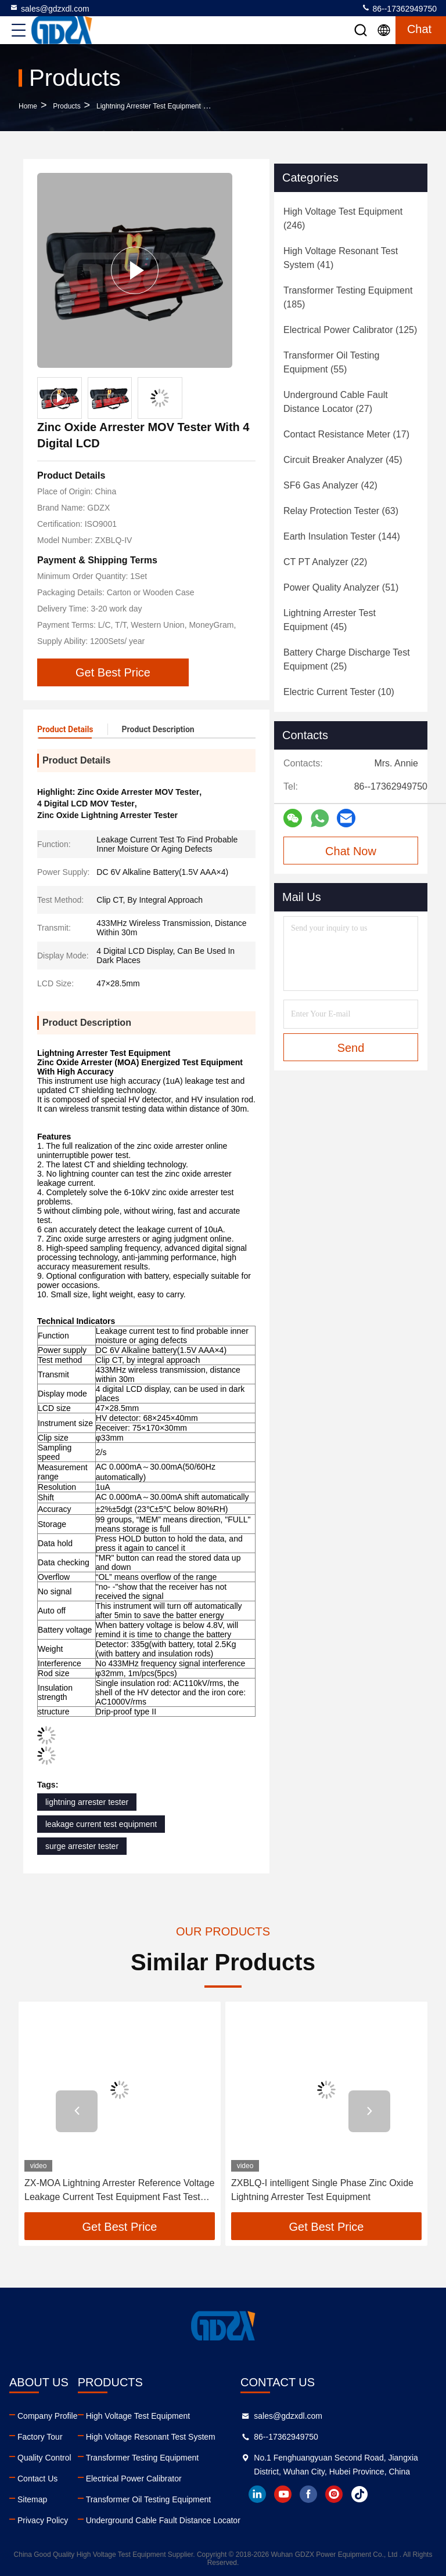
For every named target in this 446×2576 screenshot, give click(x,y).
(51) (340, 587)
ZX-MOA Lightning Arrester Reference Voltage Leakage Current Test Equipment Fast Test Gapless (119, 2191)
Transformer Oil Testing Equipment (148, 2499)
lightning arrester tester (86, 1802)
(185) (347, 297)
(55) (331, 362)
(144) (341, 536)
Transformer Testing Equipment (142, 2457)
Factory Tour (40, 2436)
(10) (338, 692)
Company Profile (47, 2416)
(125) (350, 330)
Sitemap (32, 2499)
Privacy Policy (42, 2520)
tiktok (359, 2494)
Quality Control (44, 2457)
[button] (77, 2111)
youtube (283, 2494)
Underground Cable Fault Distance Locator (163, 2520)
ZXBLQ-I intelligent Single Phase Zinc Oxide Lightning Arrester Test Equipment (322, 2190)
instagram (334, 2494)
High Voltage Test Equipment (138, 2416)
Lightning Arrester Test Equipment (148, 106)
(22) (325, 562)
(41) (340, 258)
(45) (342, 460)
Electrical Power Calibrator (134, 2478)
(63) (340, 511)
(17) (346, 434)
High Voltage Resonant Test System (150, 2436)
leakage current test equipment (101, 1824)
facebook (308, 2494)
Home (28, 106)
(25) (346, 659)
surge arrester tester (81, 1846)
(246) (342, 218)
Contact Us (37, 2478)
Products (66, 106)
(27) (335, 402)
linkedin (257, 2494)
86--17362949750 (399, 8)
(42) (330, 485)
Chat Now (350, 851)
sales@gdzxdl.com (49, 8)
